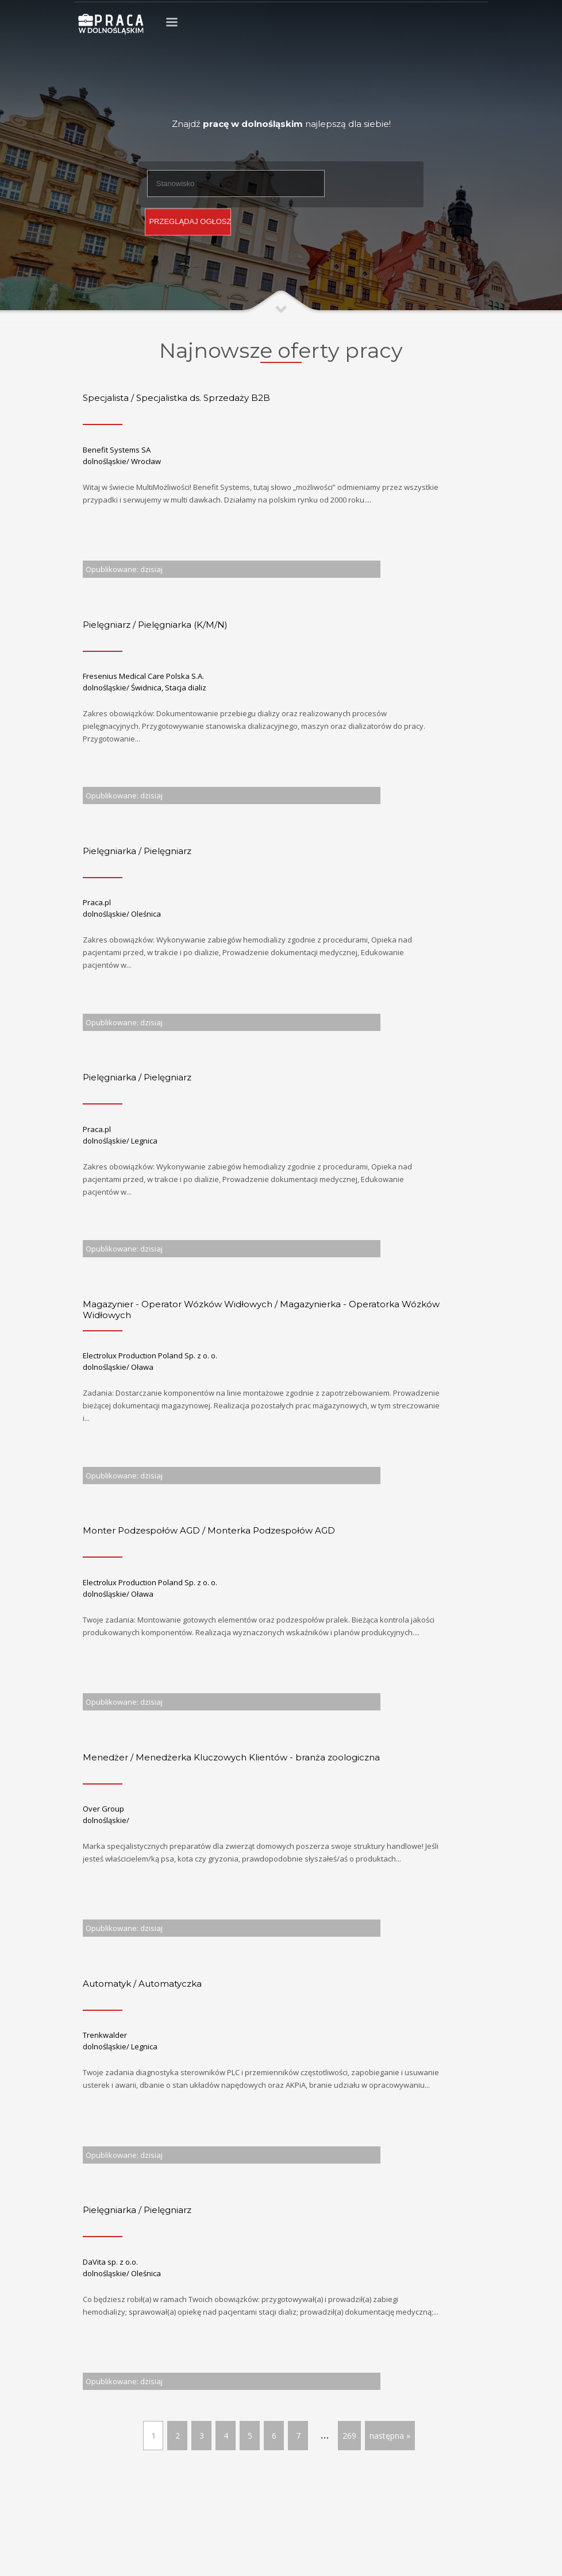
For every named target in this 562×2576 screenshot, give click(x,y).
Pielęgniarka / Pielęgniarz (137, 850)
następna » (389, 2435)
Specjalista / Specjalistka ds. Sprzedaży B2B (176, 397)
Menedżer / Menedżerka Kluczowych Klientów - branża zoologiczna (231, 1757)
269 (349, 2435)
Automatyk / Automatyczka (142, 1983)
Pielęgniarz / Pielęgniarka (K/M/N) (155, 624)
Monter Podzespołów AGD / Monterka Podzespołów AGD (209, 1530)
